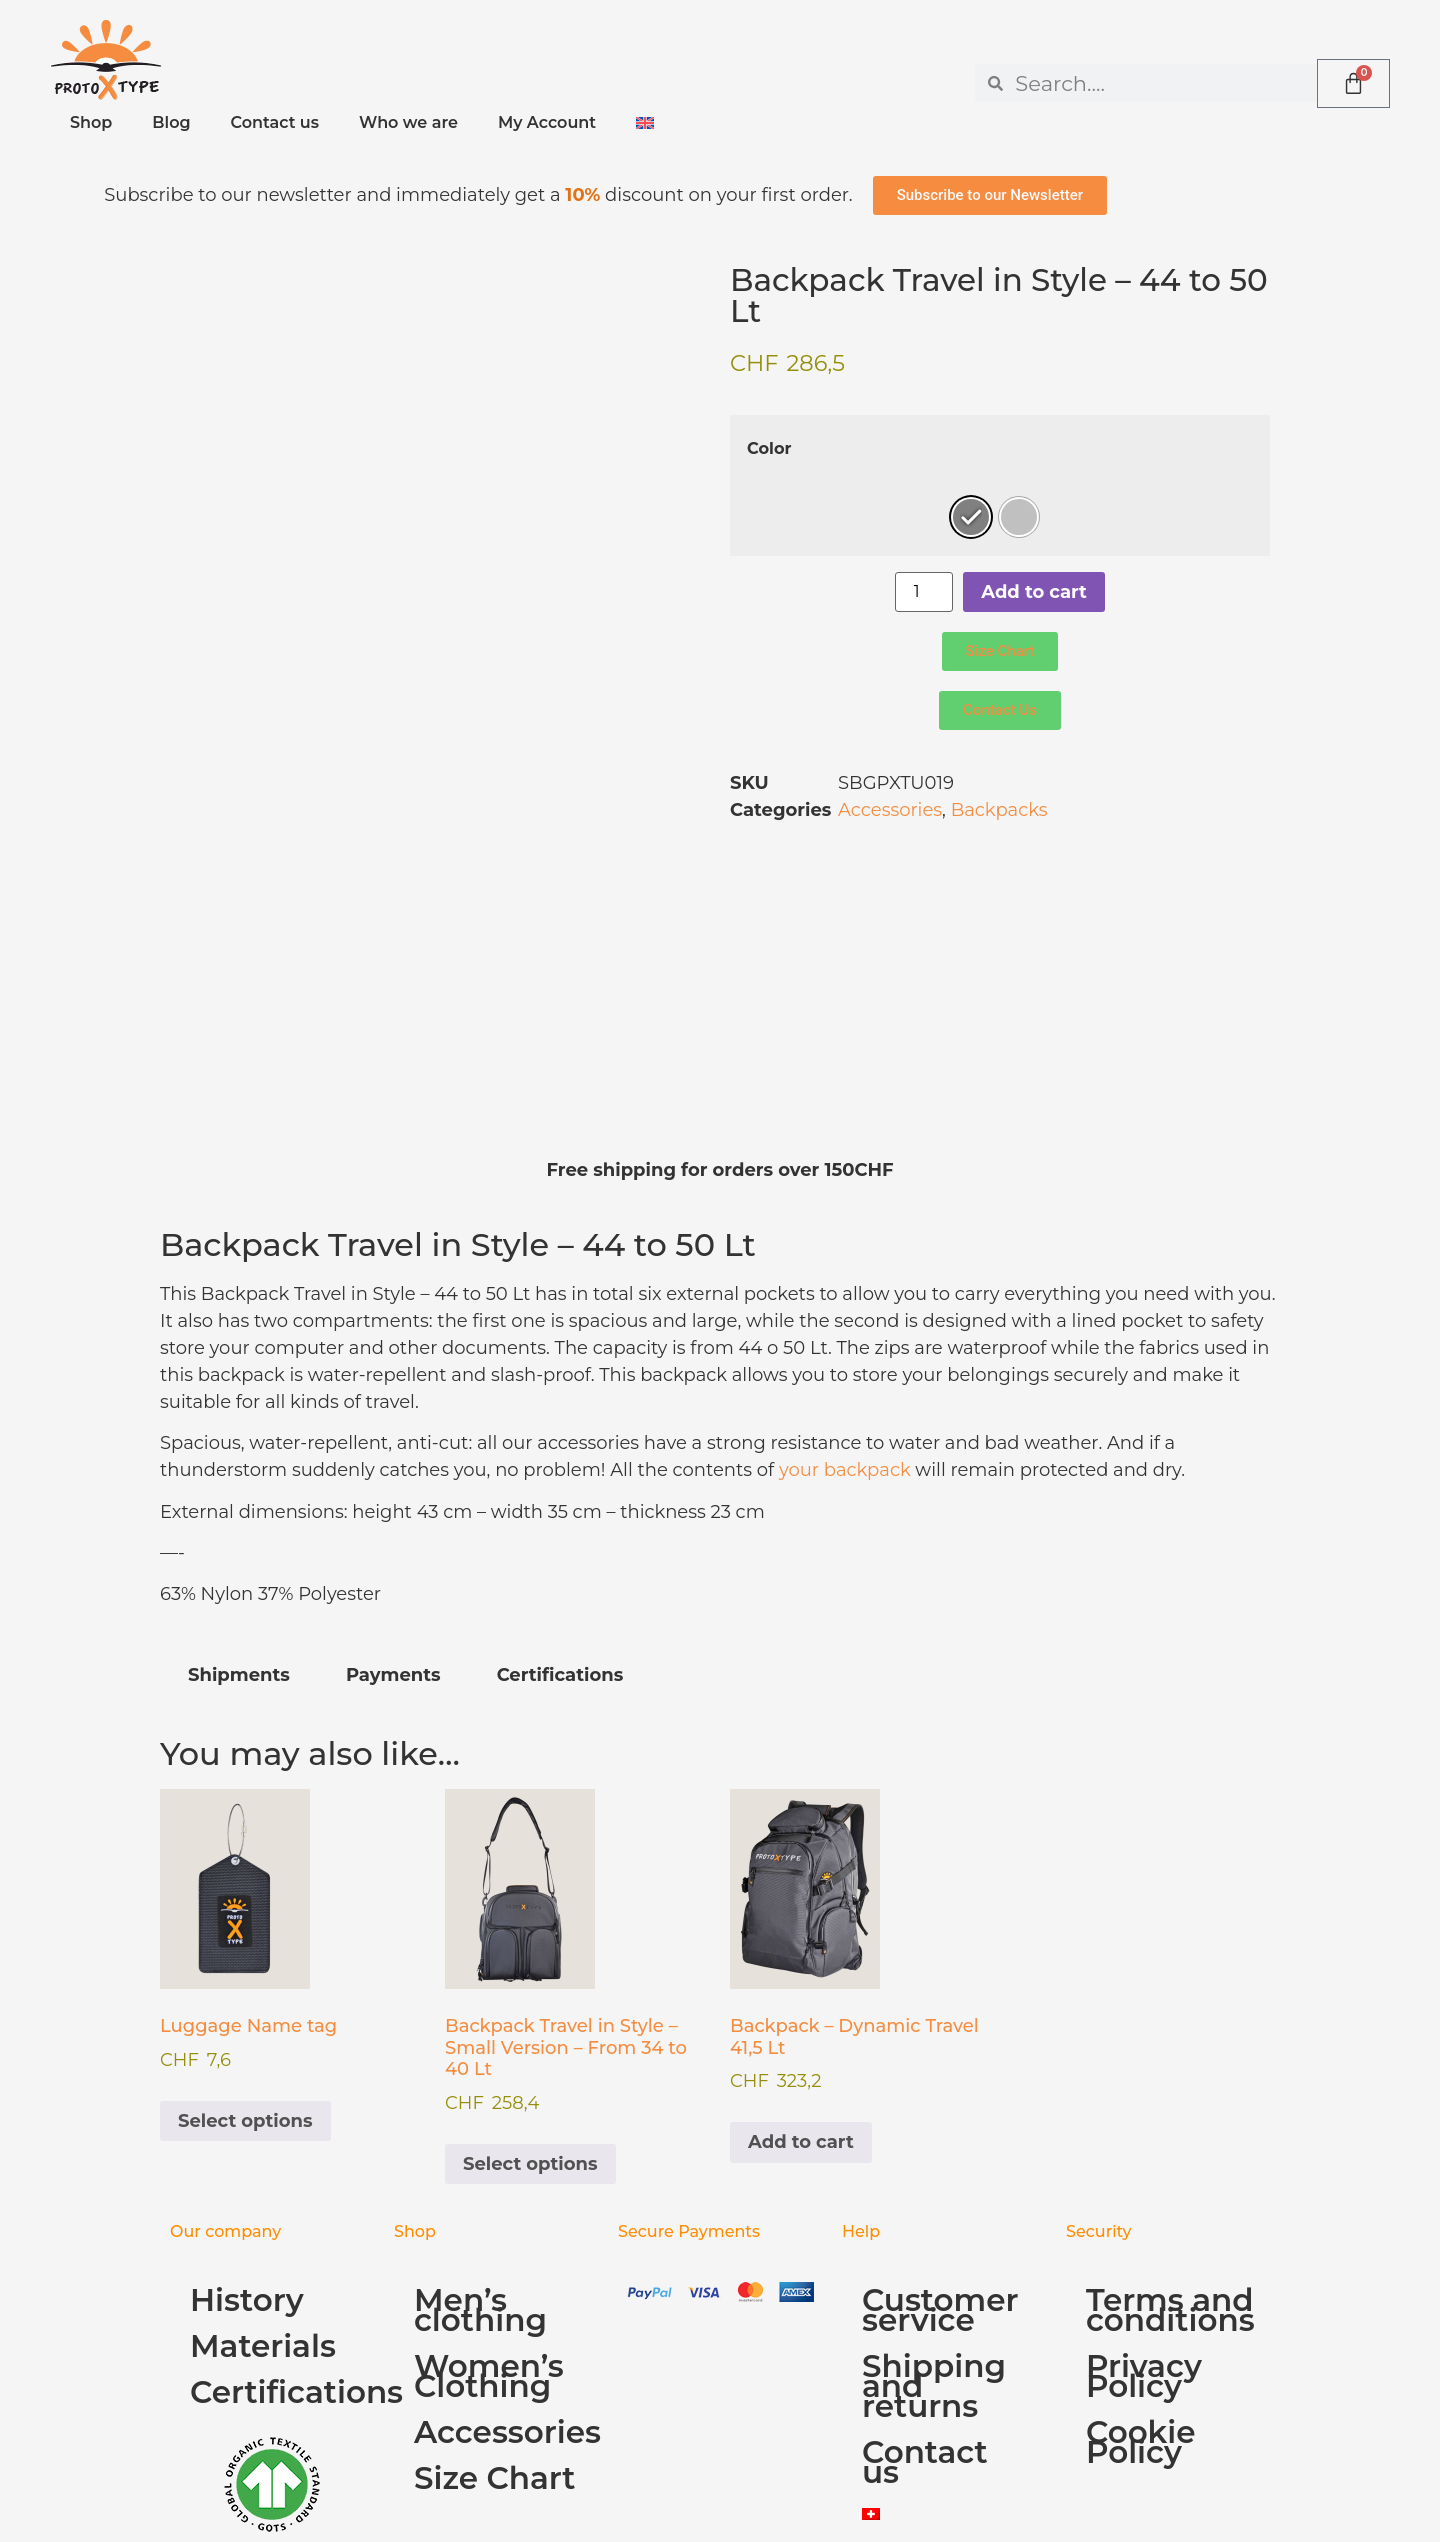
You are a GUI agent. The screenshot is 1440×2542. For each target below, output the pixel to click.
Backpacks (999, 810)
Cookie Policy (1141, 2237)
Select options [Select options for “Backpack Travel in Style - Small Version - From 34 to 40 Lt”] (530, 1959)
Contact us (275, 122)
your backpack (845, 1265)
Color (769, 448)
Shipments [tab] (239, 1470)
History (247, 2095)
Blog (171, 122)
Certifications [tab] (560, 1470)
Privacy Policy (1144, 2171)
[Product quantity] (924, 592)
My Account (547, 122)
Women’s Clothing (489, 2171)
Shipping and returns (934, 2181)
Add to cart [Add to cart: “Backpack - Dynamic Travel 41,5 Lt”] (801, 1937)
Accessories (890, 810)
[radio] (971, 517)
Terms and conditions (1170, 2105)
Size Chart (495, 2273)
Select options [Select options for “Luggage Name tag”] (245, 1916)
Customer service (940, 2105)
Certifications (282, 2187)
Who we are (408, 122)
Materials (263, 2141)
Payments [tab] (393, 1470)
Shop (91, 122)
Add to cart (1034, 592)
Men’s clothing (480, 2105)
